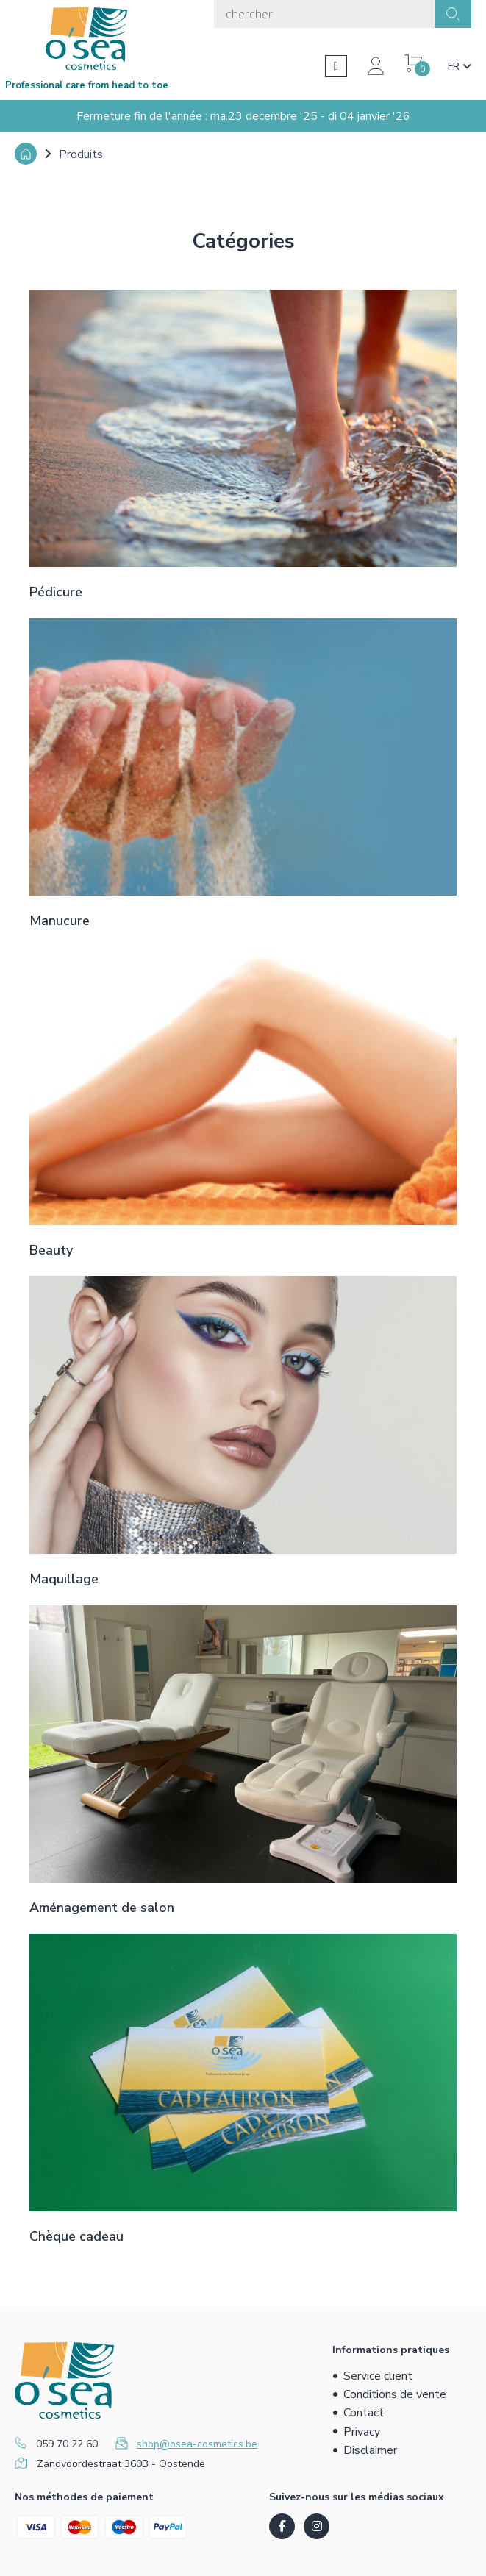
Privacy (361, 2432)
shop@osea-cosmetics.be (197, 2444)
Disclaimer (370, 2450)
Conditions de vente (394, 2394)
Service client (377, 2376)
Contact (363, 2413)
